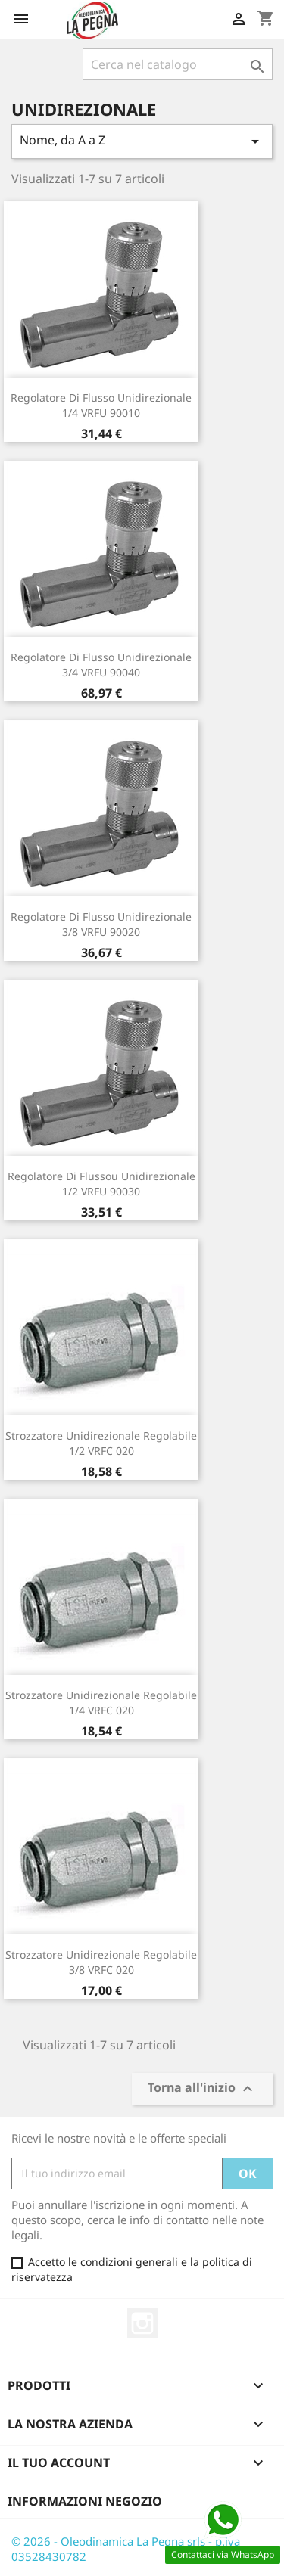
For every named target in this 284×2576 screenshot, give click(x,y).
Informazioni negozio (85, 2501)
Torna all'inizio (202, 2088)
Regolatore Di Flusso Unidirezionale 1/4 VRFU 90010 (101, 405)
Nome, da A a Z (142, 141)
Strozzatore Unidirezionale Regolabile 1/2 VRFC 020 (101, 1443)
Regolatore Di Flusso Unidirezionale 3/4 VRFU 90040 (101, 664)
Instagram (142, 2323)
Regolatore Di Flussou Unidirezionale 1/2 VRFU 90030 (101, 1183)
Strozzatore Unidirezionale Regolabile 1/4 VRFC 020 (101, 1702)
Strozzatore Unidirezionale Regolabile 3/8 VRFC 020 (101, 1962)
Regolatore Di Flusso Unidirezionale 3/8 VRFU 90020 (101, 924)
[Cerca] (178, 64)
